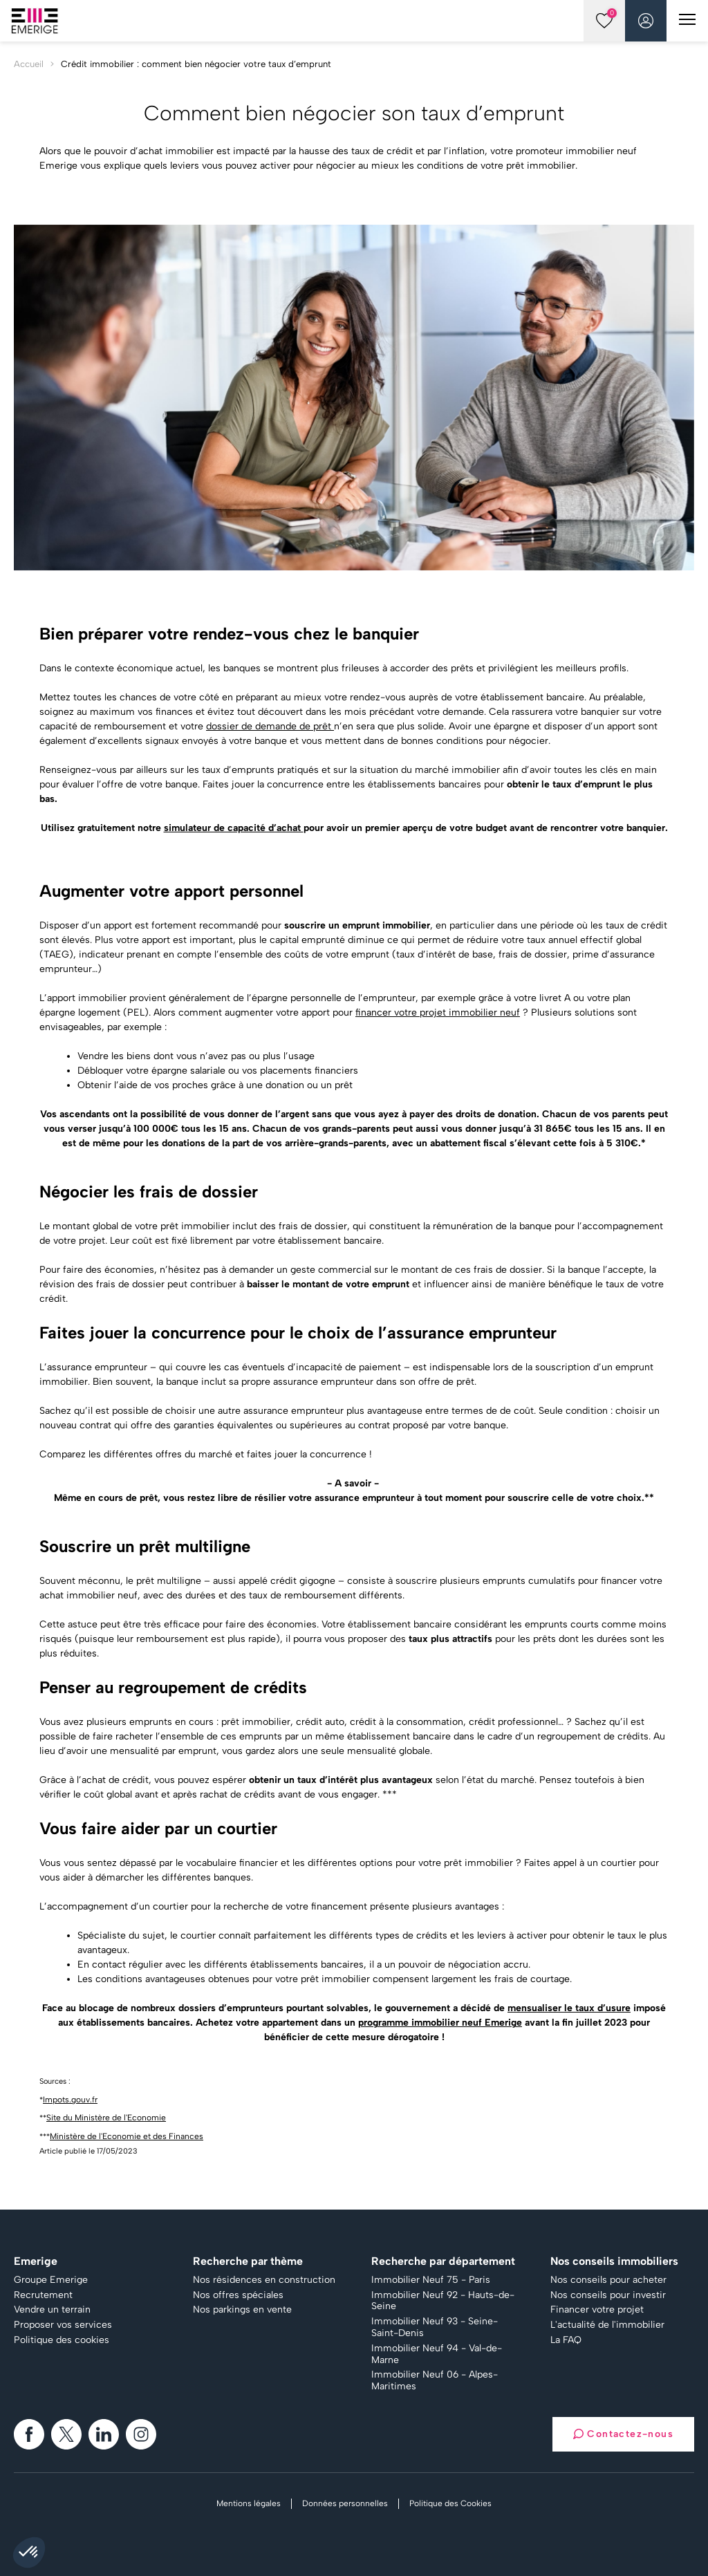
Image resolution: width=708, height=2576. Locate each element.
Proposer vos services (63, 2325)
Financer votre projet (597, 2309)
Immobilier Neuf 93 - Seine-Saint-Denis (434, 2327)
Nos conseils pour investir (608, 2295)
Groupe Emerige (51, 2280)
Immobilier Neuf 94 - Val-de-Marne (436, 2354)
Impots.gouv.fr (70, 2099)
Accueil (29, 64)
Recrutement (43, 2295)
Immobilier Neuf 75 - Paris (430, 2280)
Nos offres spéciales (238, 2295)
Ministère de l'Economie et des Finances (126, 2136)
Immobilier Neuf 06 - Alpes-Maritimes (434, 2380)
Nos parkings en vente (242, 2309)
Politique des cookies (61, 2340)
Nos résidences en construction (264, 2280)
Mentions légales (248, 2503)
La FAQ (565, 2340)
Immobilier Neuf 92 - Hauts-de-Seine (442, 2301)
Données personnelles (345, 2503)
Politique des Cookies (450, 2503)
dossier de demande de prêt (270, 726)
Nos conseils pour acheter (608, 2280)
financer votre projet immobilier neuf (437, 1012)
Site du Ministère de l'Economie (106, 2117)
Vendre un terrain (52, 2309)
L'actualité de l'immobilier (607, 2325)
